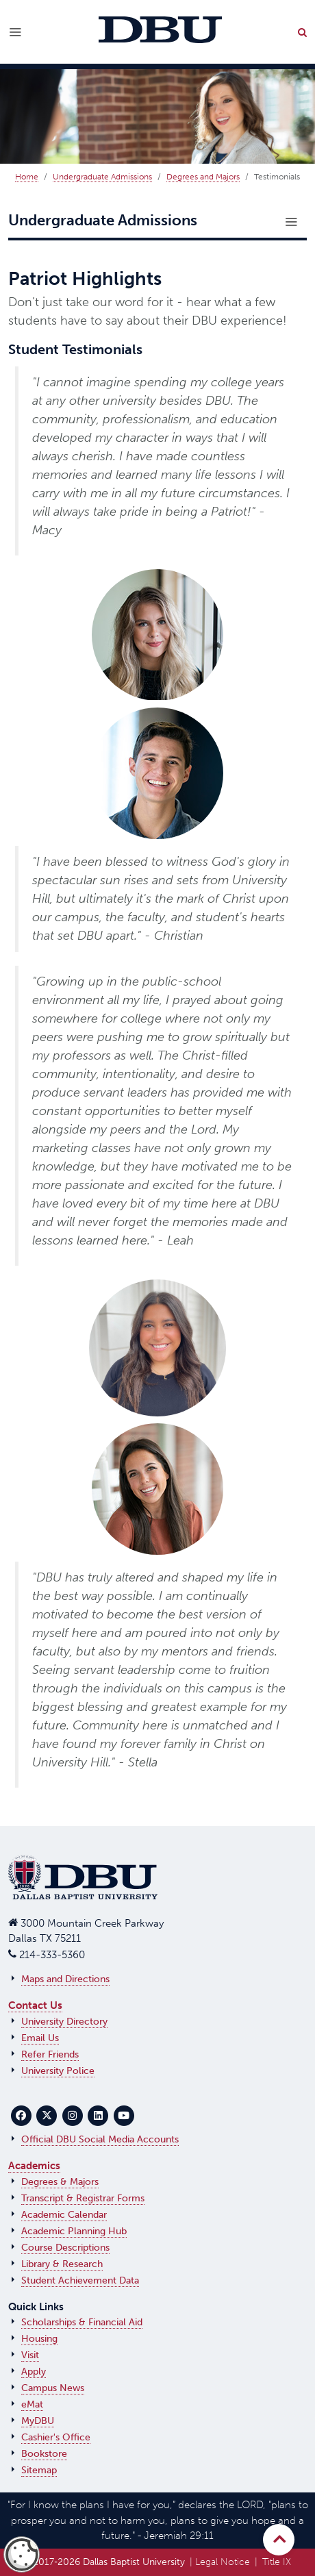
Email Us (40, 2038)
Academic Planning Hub (74, 2231)
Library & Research (62, 2264)
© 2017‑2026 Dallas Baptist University (103, 2562)
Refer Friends (50, 2054)
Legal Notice (222, 2562)
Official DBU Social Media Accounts (100, 2139)
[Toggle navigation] (291, 222)
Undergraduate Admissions (102, 177)
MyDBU (37, 2421)
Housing (39, 2338)
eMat (32, 2404)
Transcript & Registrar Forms (82, 2198)
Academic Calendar (64, 2215)
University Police (57, 2071)
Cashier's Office (55, 2437)
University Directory (64, 2021)
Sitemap (39, 2470)
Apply (33, 2371)
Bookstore (44, 2454)
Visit (30, 2355)
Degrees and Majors (203, 177)
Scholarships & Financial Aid (81, 2322)
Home (26, 177)
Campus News (52, 2388)
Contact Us (35, 2005)
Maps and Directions (65, 1979)
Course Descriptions (65, 2247)
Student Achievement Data (80, 2280)
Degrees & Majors (60, 2182)
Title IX (276, 2562)
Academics (34, 2166)
